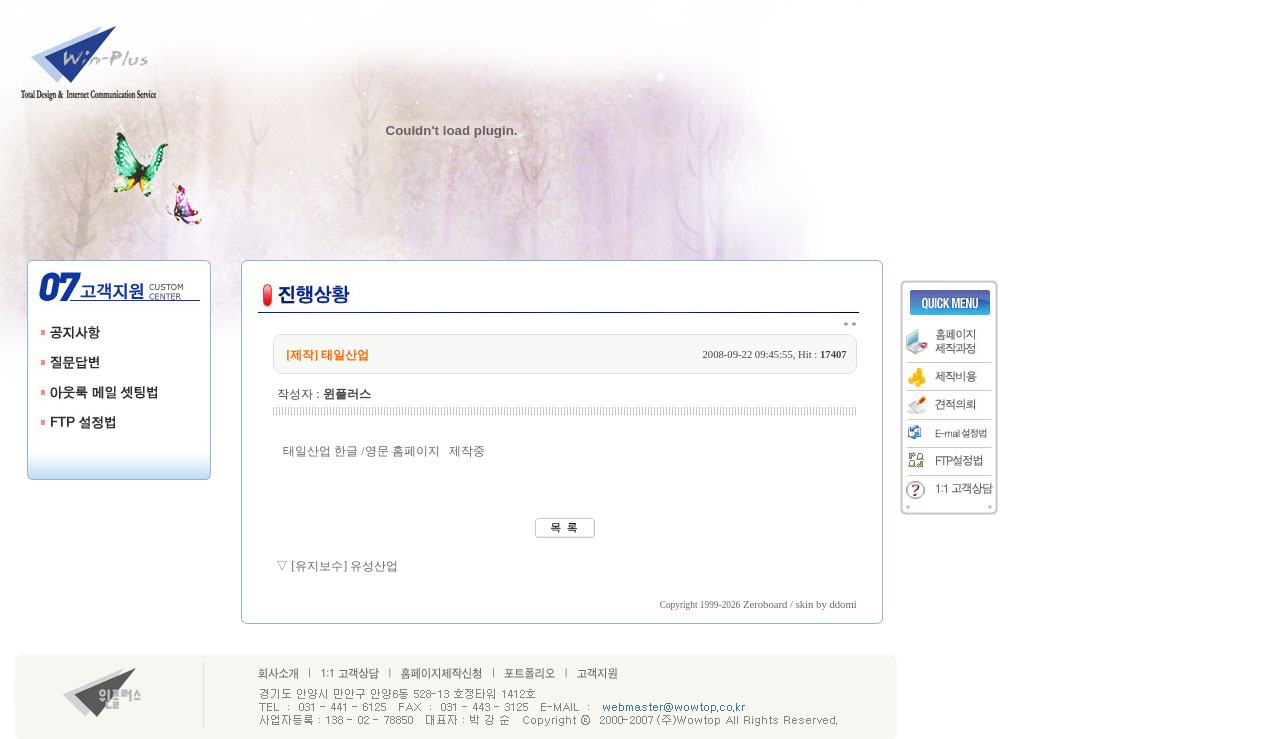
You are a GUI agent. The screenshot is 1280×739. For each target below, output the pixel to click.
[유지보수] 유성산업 (344, 566)
